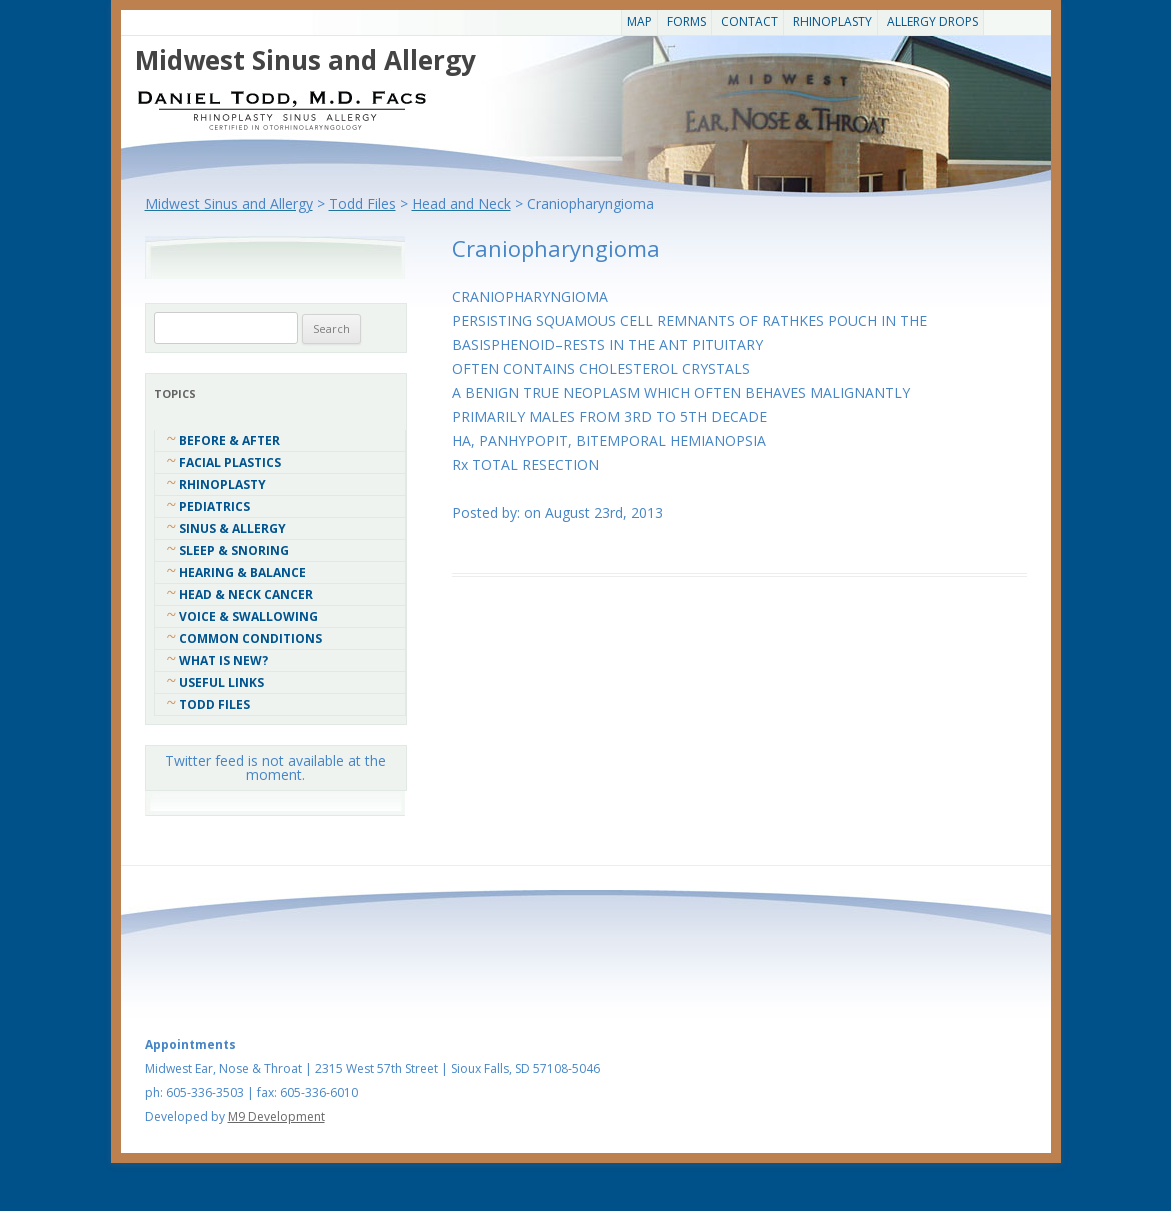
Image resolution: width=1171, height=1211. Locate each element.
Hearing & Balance (242, 572)
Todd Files (214, 704)
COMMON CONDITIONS (250, 638)
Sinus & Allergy (232, 528)
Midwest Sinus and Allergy (305, 60)
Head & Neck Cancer (246, 594)
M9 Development (276, 1116)
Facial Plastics (230, 462)
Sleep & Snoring (234, 550)
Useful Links (221, 682)
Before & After (229, 440)
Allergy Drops (932, 21)
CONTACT (749, 21)
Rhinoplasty (832, 21)
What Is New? (223, 660)
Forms (686, 21)
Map (639, 21)
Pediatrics (214, 506)
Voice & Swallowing (248, 616)
